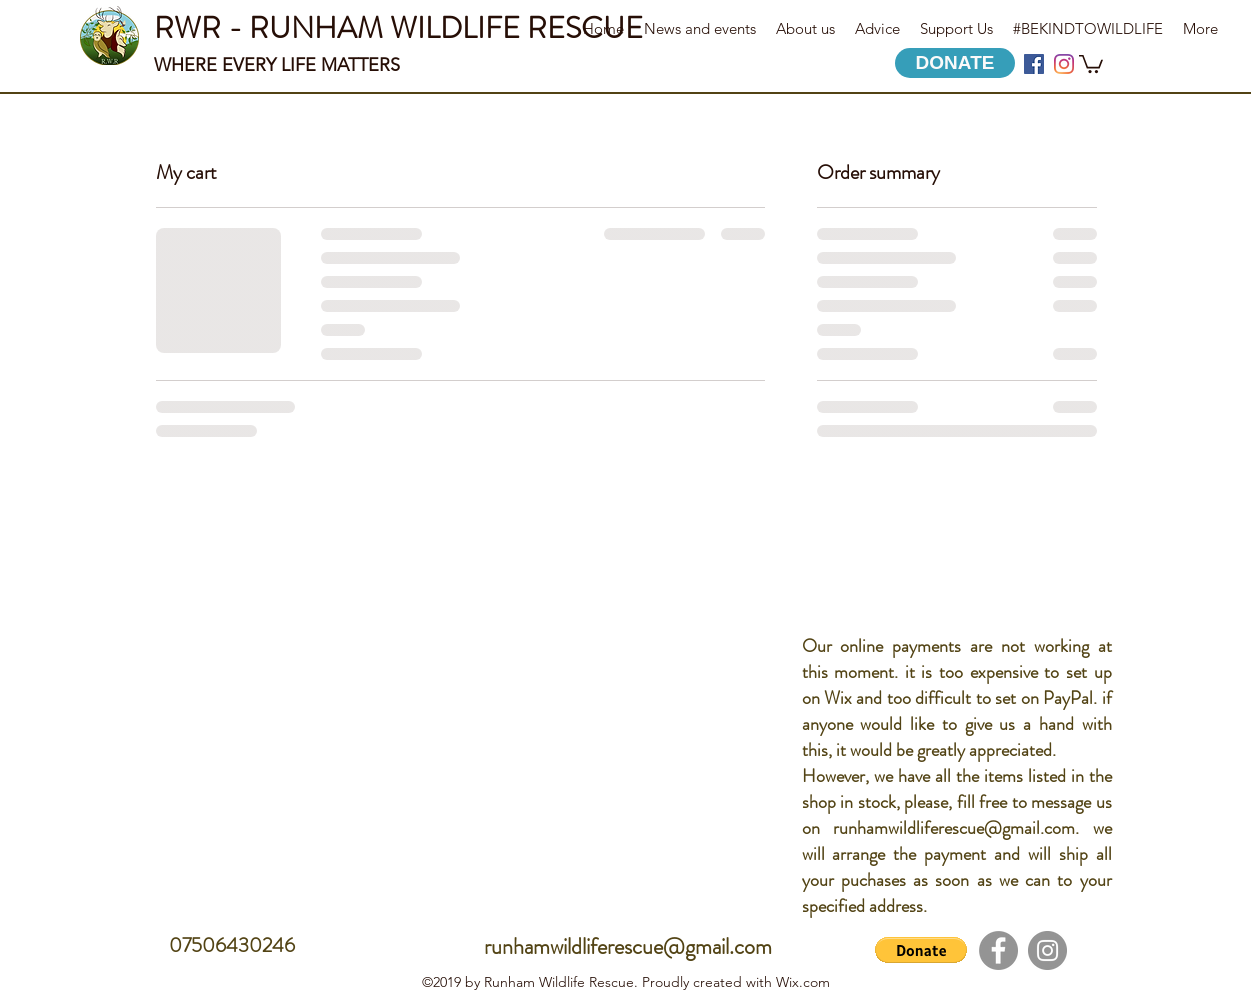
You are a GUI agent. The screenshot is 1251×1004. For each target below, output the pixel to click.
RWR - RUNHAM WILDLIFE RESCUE (398, 28)
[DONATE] (955, 63)
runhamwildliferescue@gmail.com (954, 828)
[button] (1091, 63)
